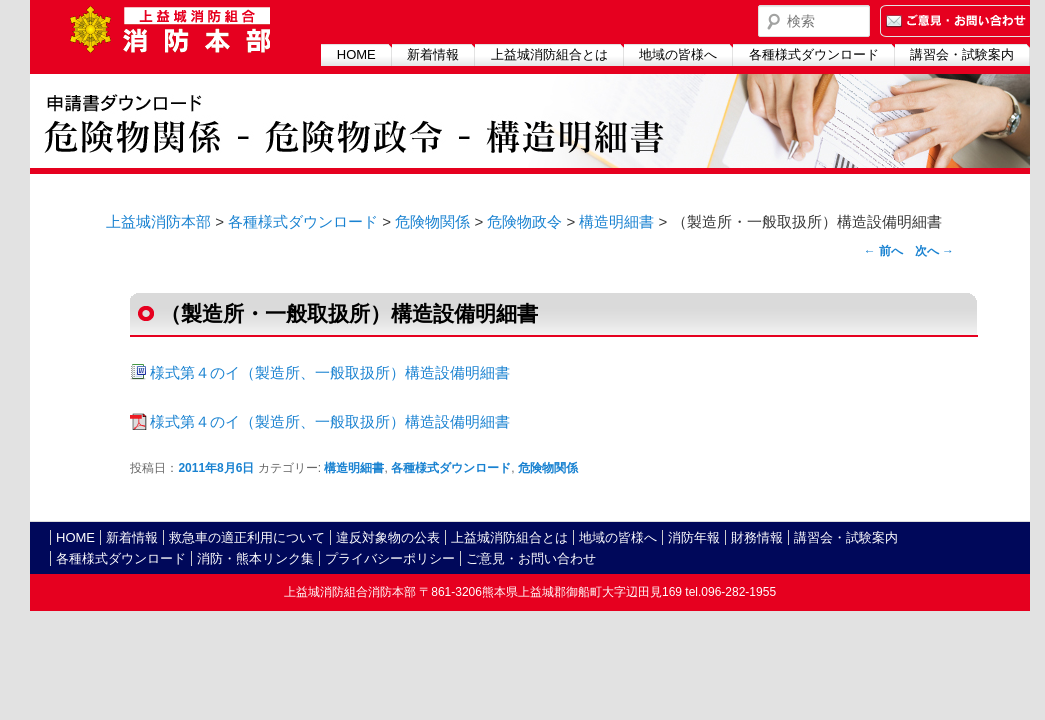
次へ (934, 251)
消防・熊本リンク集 (255, 558)
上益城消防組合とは (549, 54)
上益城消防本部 (158, 221)
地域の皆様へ (678, 54)
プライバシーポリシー (390, 558)
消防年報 (694, 537)
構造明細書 (616, 221)
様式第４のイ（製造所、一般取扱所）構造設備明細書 (330, 372)
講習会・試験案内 (962, 54)
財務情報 (757, 537)
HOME (356, 54)
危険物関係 (432, 221)
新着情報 (433, 54)
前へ (883, 251)
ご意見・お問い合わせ (531, 558)
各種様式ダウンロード (814, 54)
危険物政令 (524, 221)
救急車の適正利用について (247, 537)
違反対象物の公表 (388, 537)
